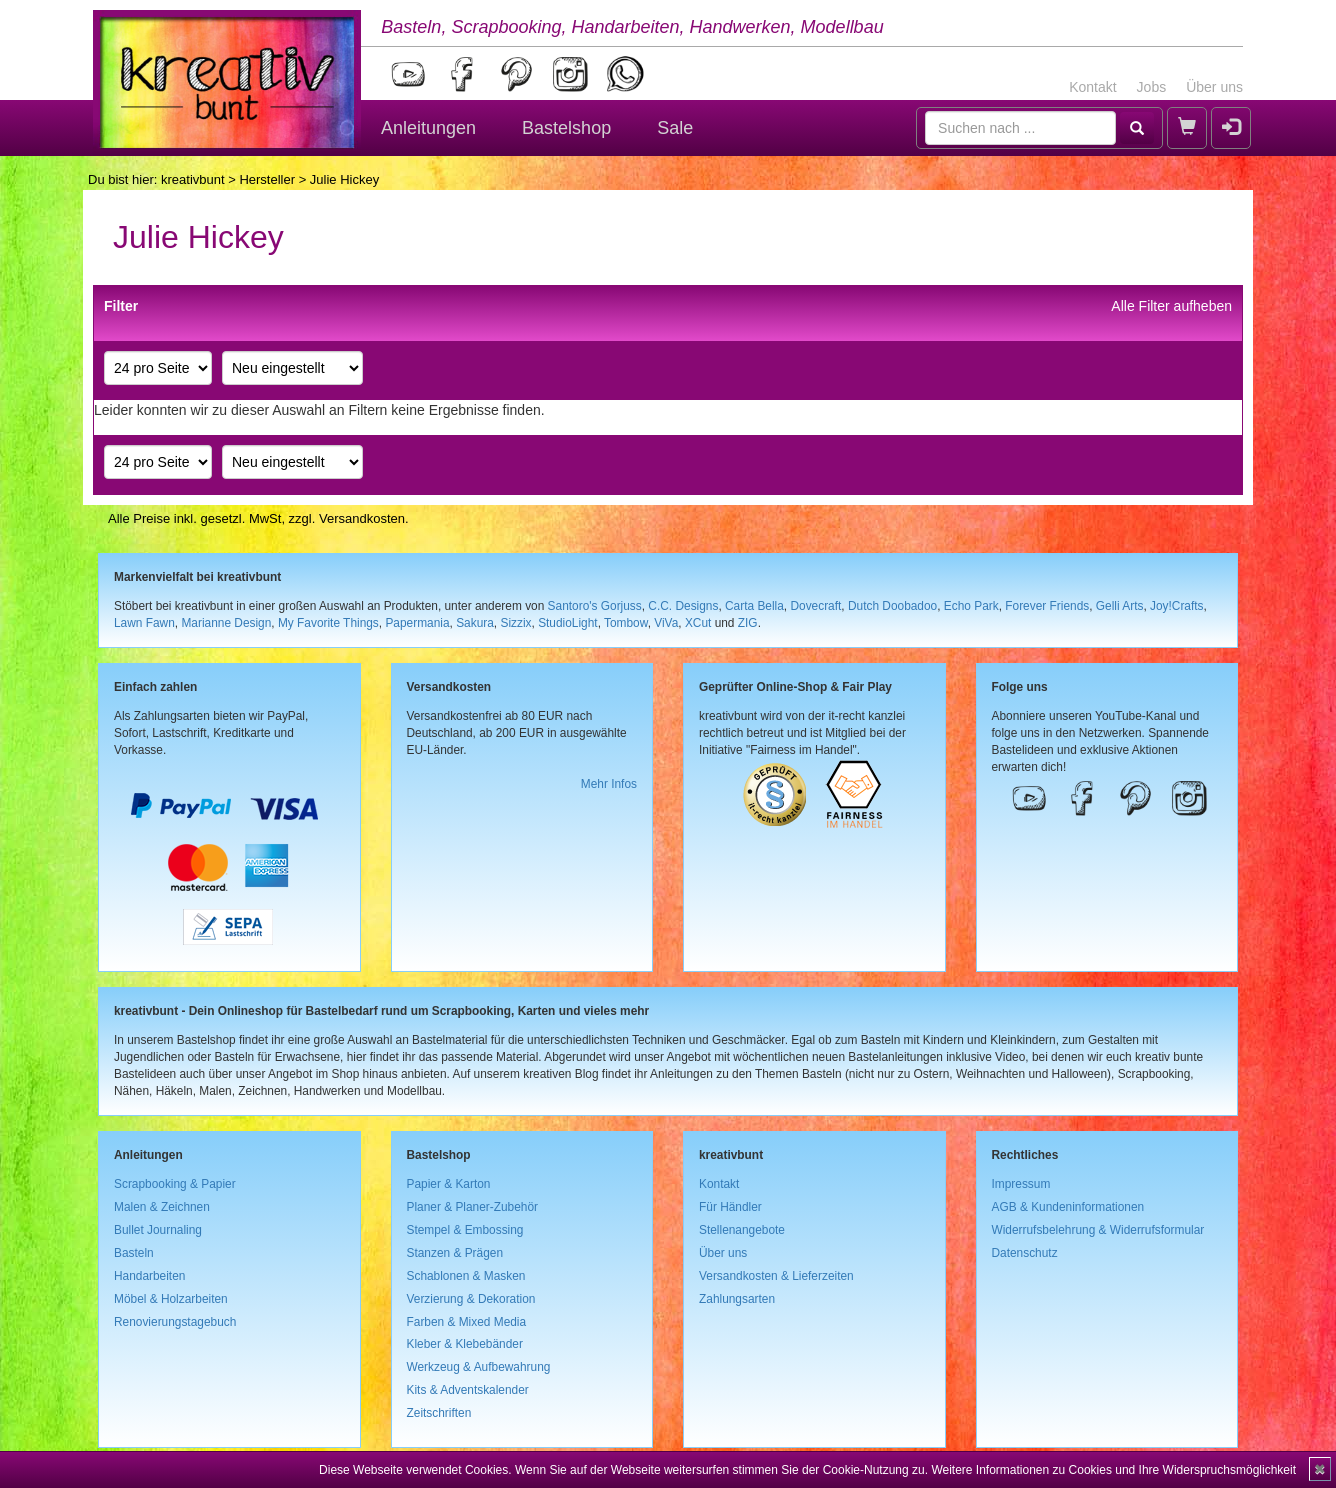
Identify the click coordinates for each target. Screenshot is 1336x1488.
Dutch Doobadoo (892, 606)
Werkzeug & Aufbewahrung (479, 1367)
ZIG (748, 623)
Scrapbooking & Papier (175, 1184)
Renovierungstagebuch (175, 1322)
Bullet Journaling (158, 1230)
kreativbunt (193, 179)
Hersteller (267, 179)
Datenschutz (1025, 1253)
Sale (675, 128)
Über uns (1214, 87)
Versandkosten (362, 518)
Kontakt (1092, 87)
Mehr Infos (609, 784)
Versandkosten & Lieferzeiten (776, 1276)
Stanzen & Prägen (455, 1253)
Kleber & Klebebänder (465, 1344)
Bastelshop (566, 128)
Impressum (1021, 1184)
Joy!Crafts (1177, 606)
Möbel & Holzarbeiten (171, 1299)
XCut (698, 623)
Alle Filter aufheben (1171, 306)
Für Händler (730, 1207)
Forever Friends (1047, 606)
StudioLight (568, 623)
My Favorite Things (328, 623)
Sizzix (515, 623)
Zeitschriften (439, 1413)
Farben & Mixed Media (467, 1322)
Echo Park (971, 606)
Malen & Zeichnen (162, 1207)
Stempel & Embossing (465, 1230)
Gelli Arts (1120, 606)
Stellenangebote (742, 1230)
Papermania (417, 623)
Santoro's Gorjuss (595, 606)
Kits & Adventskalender (468, 1390)
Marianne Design (226, 623)
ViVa (666, 623)
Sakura (475, 623)
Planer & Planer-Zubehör (473, 1207)
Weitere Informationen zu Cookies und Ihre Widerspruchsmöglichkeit (1113, 1470)
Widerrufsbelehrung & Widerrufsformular (1098, 1230)
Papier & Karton (449, 1184)
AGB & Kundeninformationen (1068, 1207)
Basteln (134, 1253)
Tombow (626, 623)
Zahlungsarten (737, 1299)
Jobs (1152, 87)
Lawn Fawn (144, 623)
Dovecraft (815, 606)
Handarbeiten (149, 1276)
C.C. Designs (683, 606)
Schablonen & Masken (466, 1276)
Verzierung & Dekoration (471, 1299)
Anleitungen (428, 128)
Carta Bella (754, 606)
